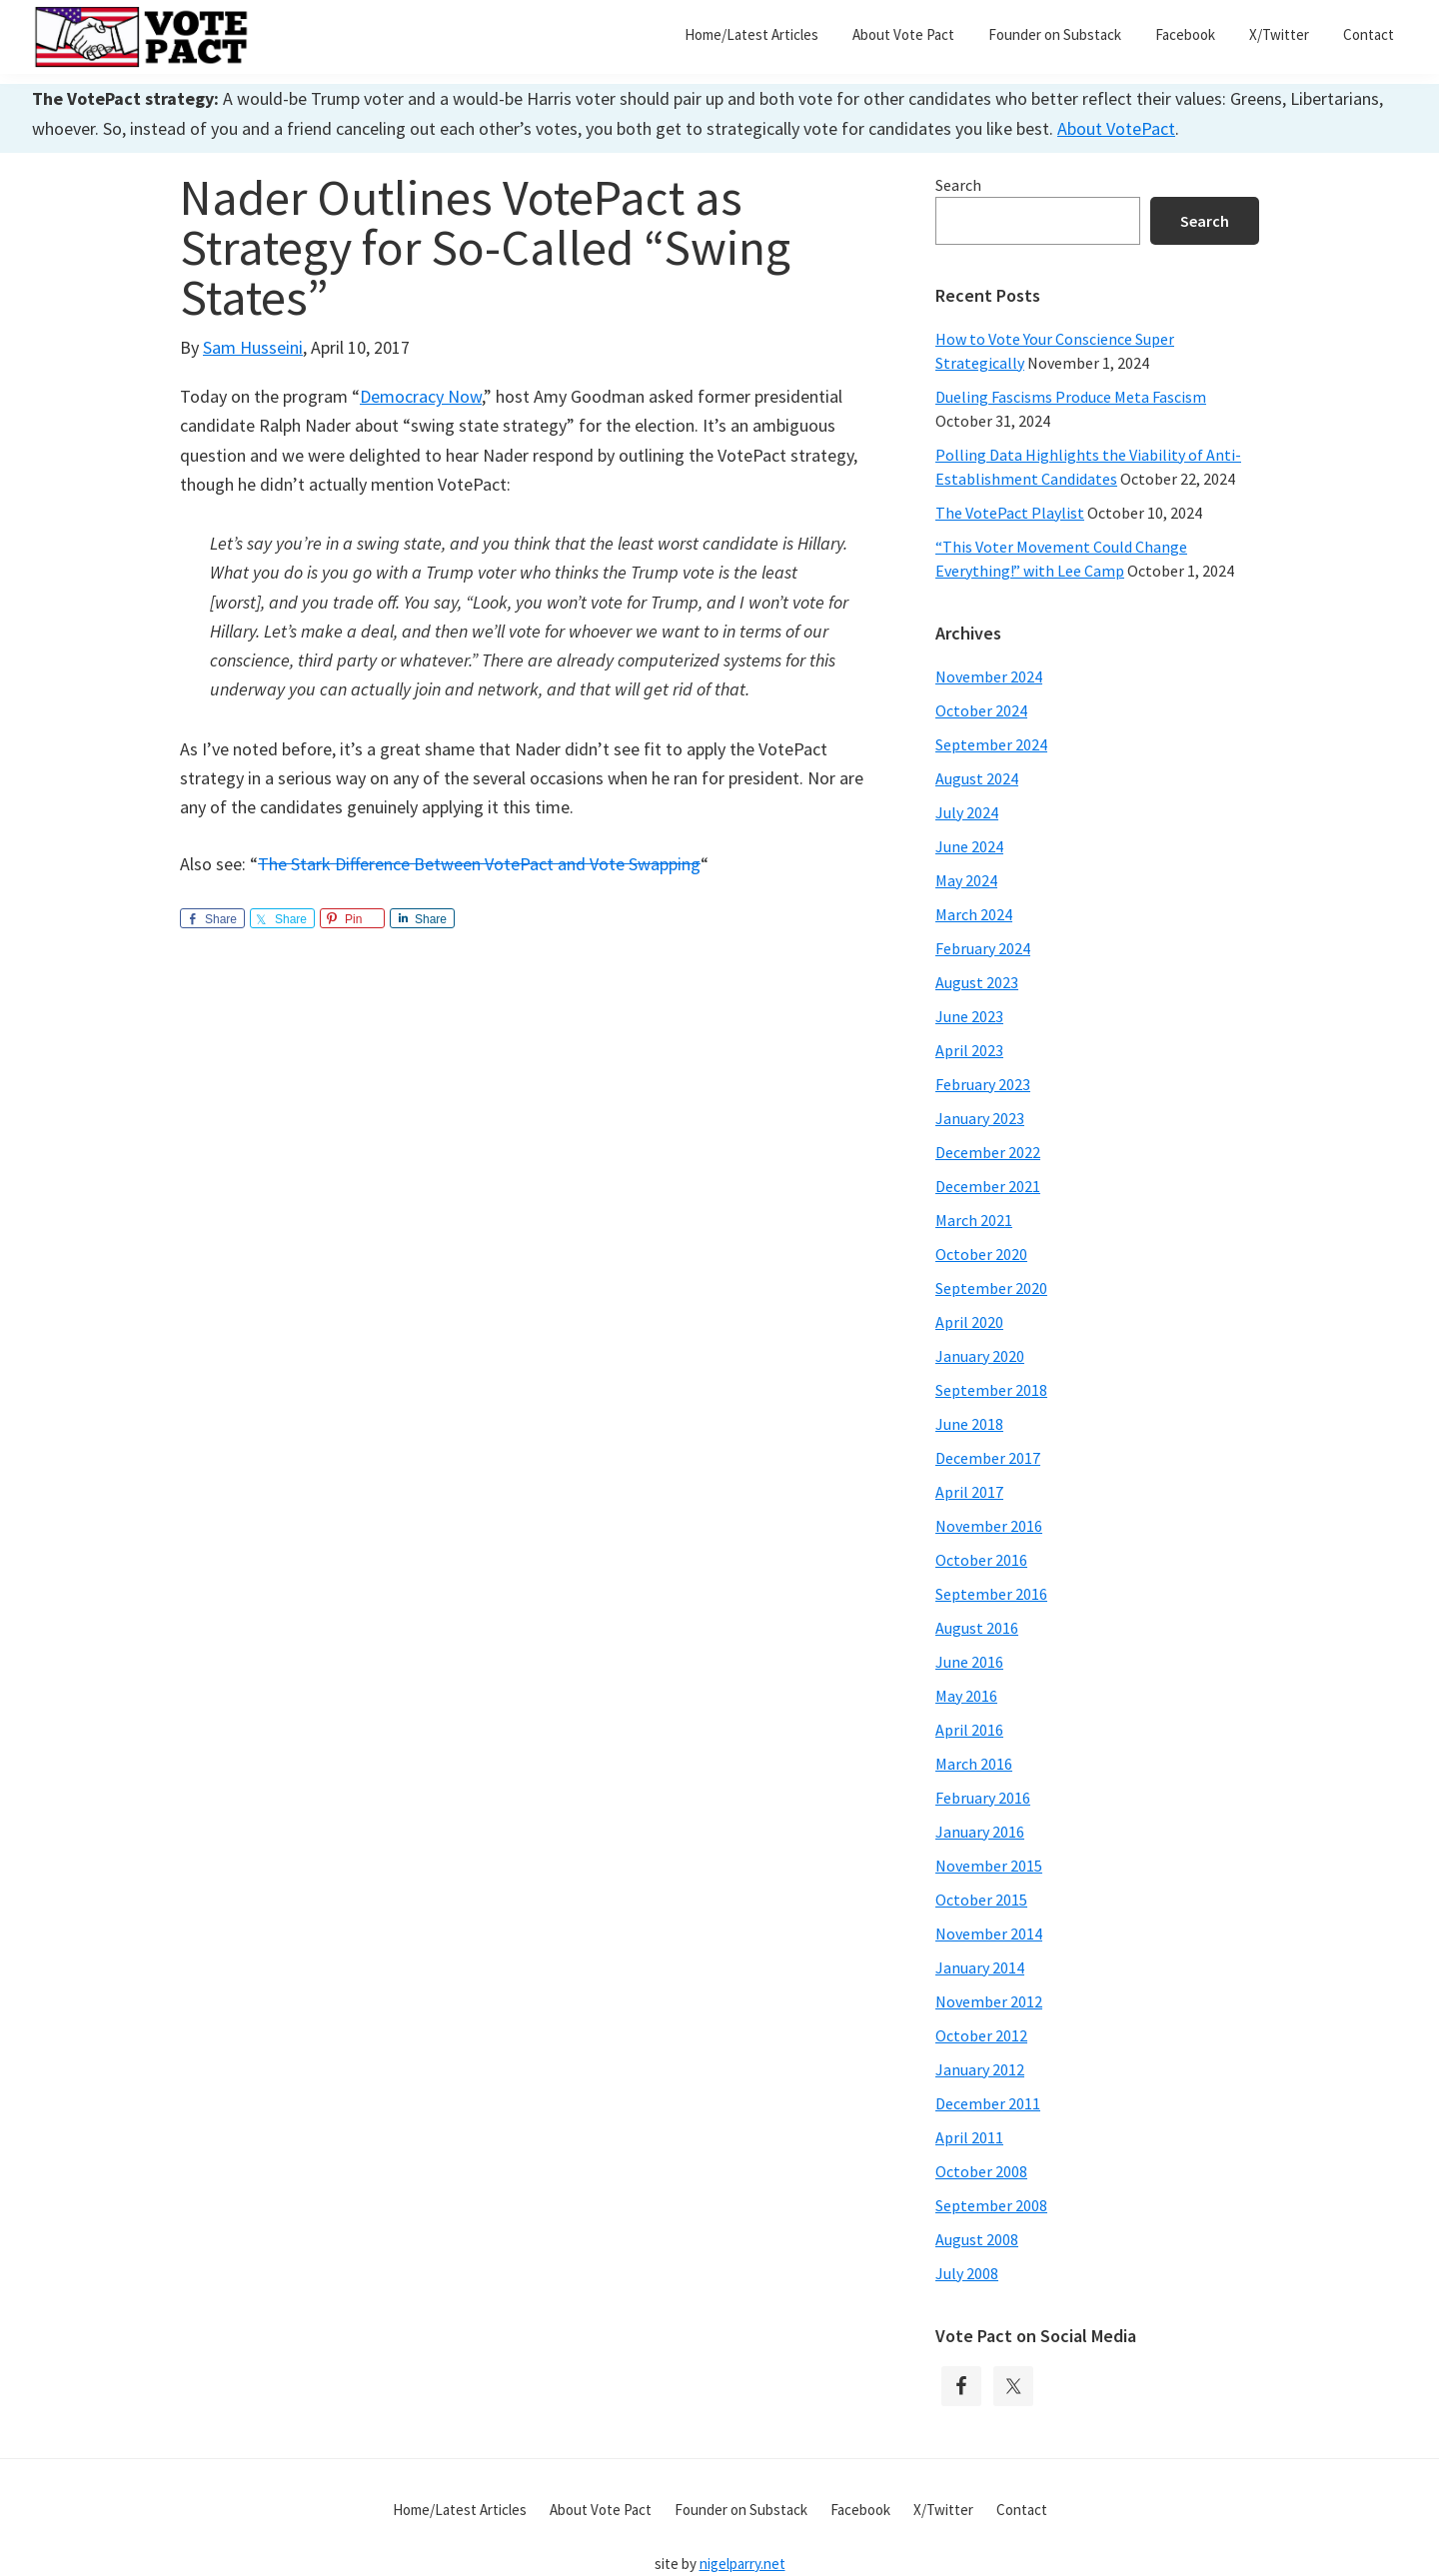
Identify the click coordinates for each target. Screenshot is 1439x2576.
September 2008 (991, 2205)
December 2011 (987, 2103)
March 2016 (973, 1764)
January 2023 (979, 1118)
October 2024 (981, 710)
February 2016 (982, 1798)
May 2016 (966, 1696)
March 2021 (973, 1220)
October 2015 (981, 1900)
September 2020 (991, 1288)
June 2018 (969, 1424)
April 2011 (969, 2137)
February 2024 (982, 948)
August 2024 (976, 778)
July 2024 (966, 812)
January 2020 (979, 1356)
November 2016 (988, 1526)
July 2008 (966, 2273)
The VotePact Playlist (1009, 513)
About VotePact (1116, 128)
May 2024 (966, 880)
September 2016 (991, 1594)
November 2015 (988, 1866)
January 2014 (979, 1967)
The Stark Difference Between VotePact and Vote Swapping (479, 863)
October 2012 (981, 2035)
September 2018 (991, 1390)
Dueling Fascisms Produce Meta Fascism (1070, 397)
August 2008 (976, 2239)
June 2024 (969, 846)
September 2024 (991, 744)
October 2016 (981, 1560)
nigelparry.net (742, 2563)
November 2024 (988, 676)
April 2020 (969, 1322)
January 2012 (979, 2069)
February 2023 (982, 1084)
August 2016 (976, 1628)
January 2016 (979, 1832)
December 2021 (987, 1186)
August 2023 (976, 982)
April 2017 (969, 1492)
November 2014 (988, 1933)
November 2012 (988, 2001)
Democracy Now (421, 396)
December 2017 (987, 1458)
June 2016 (969, 1662)
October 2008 (981, 2171)
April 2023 (969, 1050)
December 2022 (987, 1152)
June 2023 (969, 1016)
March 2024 (973, 914)
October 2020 (981, 1254)
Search (958, 185)
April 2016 (969, 1730)
